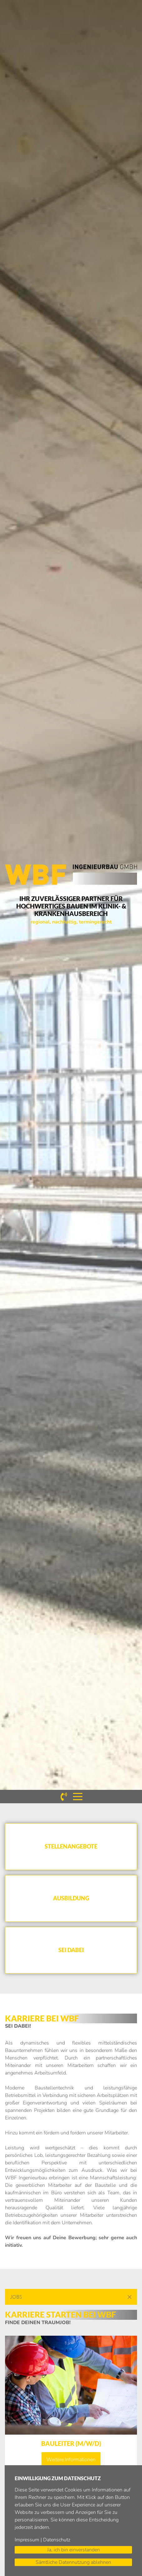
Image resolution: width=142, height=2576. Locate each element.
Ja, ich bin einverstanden (73, 2549)
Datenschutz (56, 2539)
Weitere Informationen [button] (71, 2459)
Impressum (27, 2539)
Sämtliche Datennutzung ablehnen (73, 2562)
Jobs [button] (16, 2297)
